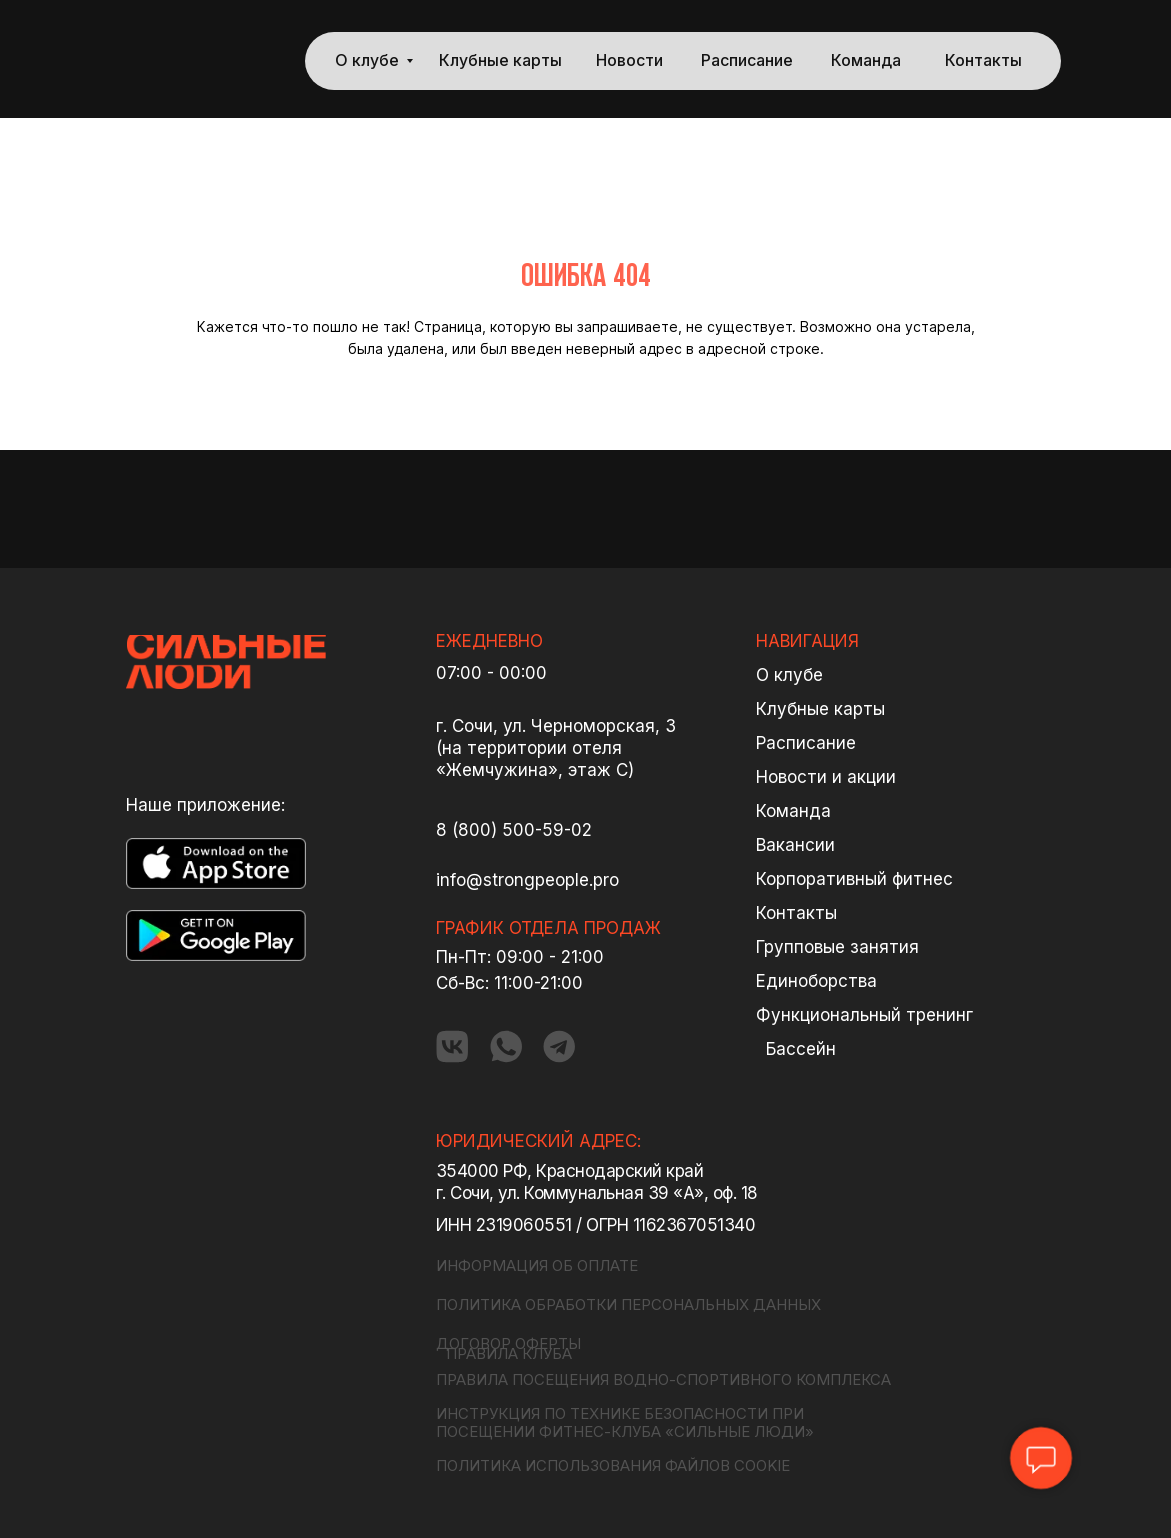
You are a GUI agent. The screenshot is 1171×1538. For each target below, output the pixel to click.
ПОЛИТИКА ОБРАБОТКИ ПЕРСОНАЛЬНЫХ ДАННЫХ (628, 1304)
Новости (629, 60)
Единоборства (816, 981)
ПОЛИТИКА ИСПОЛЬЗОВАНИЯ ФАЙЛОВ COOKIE (613, 1465)
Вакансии (795, 845)
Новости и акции (826, 777)
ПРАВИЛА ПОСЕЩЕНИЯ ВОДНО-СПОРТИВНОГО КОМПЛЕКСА (663, 1379)
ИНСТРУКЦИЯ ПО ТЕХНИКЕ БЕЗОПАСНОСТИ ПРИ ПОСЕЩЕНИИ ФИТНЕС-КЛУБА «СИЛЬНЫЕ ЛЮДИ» (625, 1422)
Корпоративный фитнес (854, 879)
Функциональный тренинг (864, 1015)
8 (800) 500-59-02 (514, 830)
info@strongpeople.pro (527, 880)
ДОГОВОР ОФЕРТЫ (508, 1343)
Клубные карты (500, 60)
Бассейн (801, 1049)
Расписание (747, 60)
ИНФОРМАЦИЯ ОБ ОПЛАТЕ (537, 1265)
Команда (866, 60)
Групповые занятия (837, 947)
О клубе (367, 60)
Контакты (983, 60)
